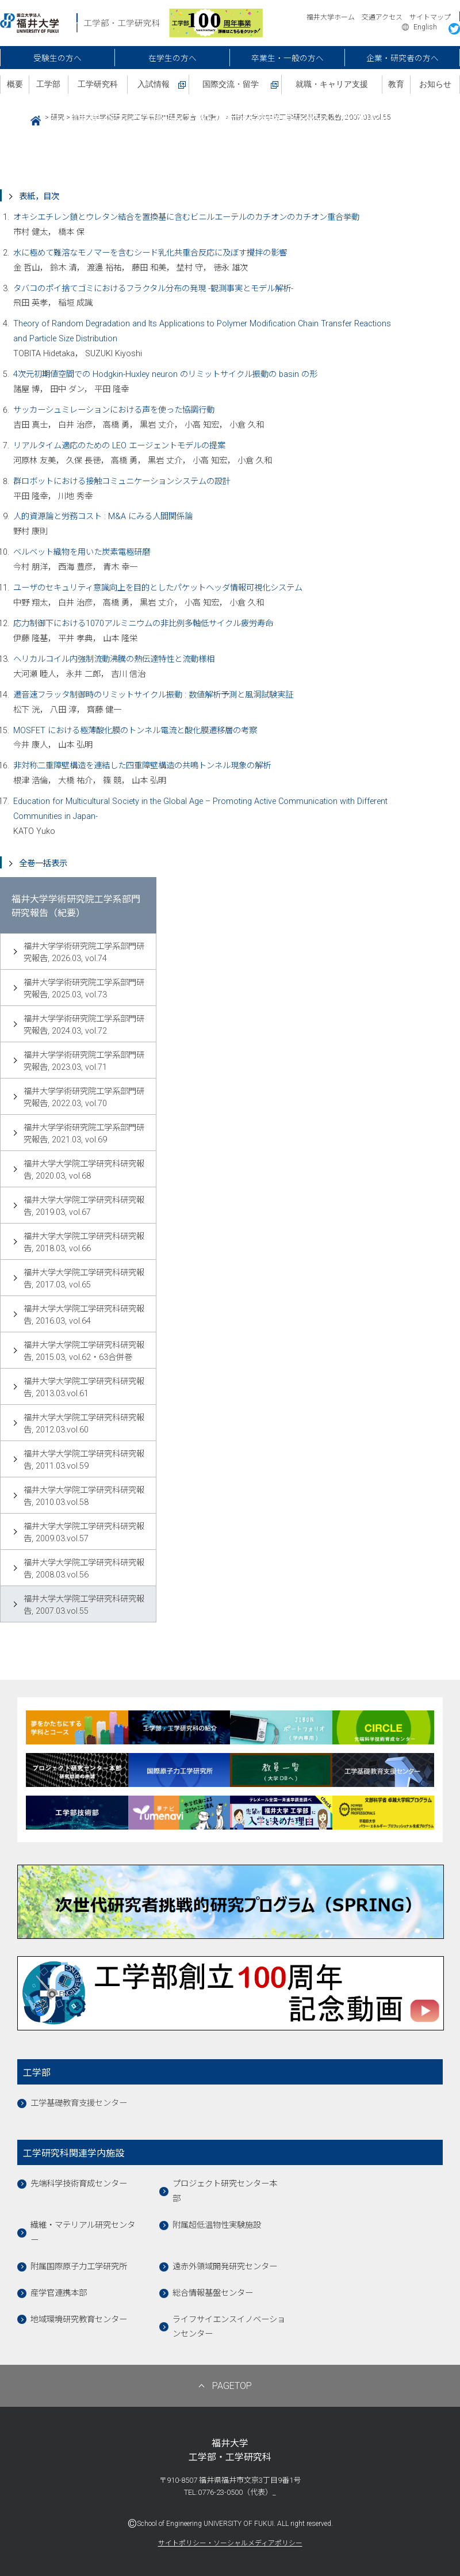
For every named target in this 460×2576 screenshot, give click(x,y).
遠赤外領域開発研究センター (224, 2267)
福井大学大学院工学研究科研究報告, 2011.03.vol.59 (84, 1460)
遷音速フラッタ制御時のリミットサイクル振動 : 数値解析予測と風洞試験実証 (153, 695)
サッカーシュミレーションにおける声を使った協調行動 (113, 410)
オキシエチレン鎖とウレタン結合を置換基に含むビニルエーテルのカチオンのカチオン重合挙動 (186, 217)
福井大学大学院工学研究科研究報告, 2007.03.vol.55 (84, 1605)
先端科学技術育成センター (78, 2184)
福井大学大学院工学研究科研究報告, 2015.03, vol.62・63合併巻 (84, 1351)
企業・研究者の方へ (402, 58)
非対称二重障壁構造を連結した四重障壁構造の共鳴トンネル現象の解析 (142, 766)
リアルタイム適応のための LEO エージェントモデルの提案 (119, 446)
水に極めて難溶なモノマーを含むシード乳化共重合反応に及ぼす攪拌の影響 (150, 253)
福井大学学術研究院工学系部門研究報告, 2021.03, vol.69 (84, 1134)
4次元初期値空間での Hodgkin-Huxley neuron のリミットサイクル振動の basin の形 (165, 374)
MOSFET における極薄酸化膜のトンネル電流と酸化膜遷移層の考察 (135, 731)
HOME (31, 119)
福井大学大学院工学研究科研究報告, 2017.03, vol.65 (84, 1279)
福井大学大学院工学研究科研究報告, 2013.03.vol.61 (84, 1387)
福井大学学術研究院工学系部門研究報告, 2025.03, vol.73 (84, 989)
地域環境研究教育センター (78, 2320)
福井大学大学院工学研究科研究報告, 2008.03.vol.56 (84, 1569)
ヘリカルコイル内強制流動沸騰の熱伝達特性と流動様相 (113, 659)
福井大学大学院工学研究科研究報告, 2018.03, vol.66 (84, 1242)
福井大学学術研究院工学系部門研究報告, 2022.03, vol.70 (84, 1097)
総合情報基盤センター (212, 2293)
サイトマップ (430, 17)
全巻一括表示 (43, 863)
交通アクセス (382, 17)
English (425, 27)
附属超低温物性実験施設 (216, 2225)
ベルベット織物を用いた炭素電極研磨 (81, 552)
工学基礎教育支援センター (78, 2103)
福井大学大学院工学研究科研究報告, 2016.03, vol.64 (84, 1315)
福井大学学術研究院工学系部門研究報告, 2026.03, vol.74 (84, 952)
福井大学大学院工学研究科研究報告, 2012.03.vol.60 (84, 1424)
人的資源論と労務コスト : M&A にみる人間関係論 (103, 516)
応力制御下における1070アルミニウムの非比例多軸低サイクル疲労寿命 (143, 623)
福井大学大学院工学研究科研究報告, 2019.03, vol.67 (84, 1206)
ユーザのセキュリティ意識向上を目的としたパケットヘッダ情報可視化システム (157, 588)
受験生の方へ (57, 58)
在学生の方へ (172, 58)
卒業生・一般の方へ (287, 58)
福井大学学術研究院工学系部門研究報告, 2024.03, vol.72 (84, 1025)
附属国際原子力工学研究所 (78, 2267)
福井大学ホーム (330, 17)
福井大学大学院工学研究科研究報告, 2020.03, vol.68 (84, 1170)
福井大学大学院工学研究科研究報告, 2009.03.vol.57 (84, 1533)
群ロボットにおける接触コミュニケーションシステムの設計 (122, 481)
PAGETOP (232, 2385)
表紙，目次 (39, 196)
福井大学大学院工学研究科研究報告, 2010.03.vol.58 (84, 1496)
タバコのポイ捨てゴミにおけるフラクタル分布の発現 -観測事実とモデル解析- (153, 289)
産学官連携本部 (58, 2293)
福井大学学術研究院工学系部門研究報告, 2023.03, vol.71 (84, 1061)
